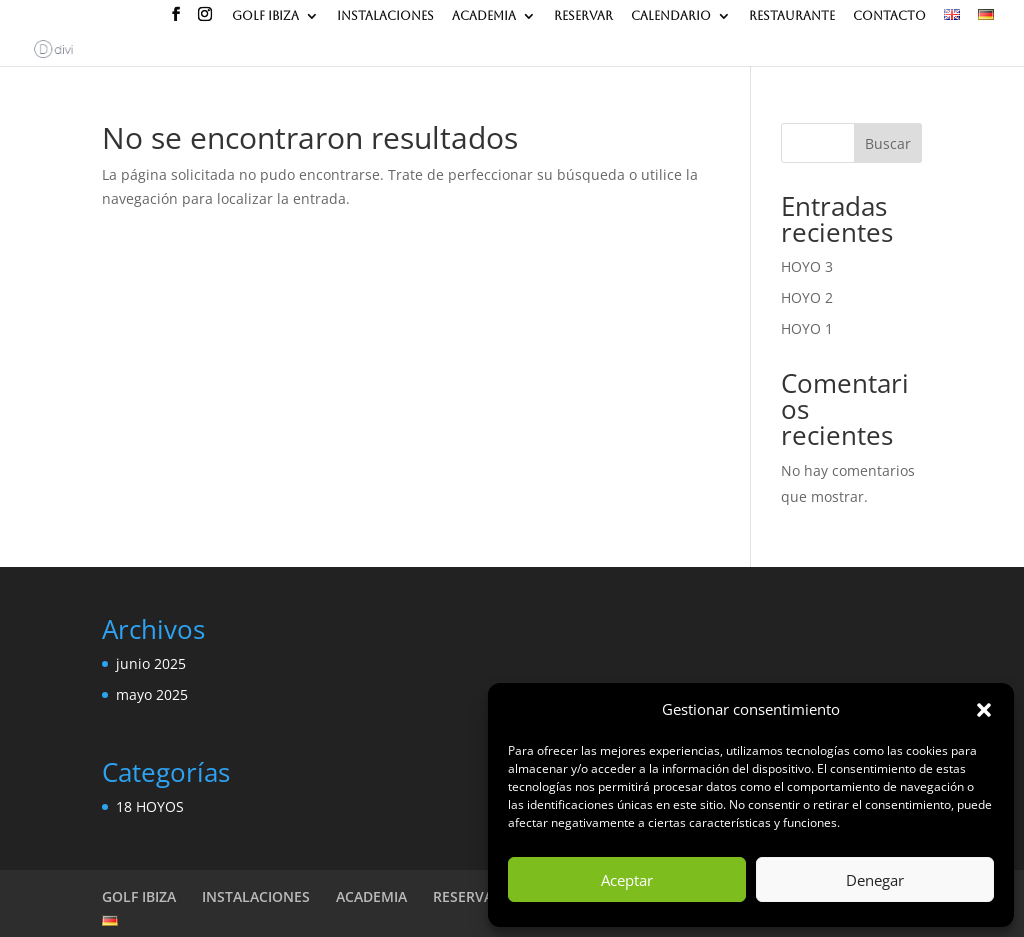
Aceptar (627, 880)
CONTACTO (889, 15)
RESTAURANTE (792, 15)
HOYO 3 (807, 266)
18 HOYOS (150, 806)
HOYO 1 (807, 328)
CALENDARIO (671, 15)
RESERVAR (583, 15)
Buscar (888, 143)
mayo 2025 (152, 694)
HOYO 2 (807, 297)
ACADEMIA (484, 15)
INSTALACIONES (385, 15)
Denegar (875, 880)
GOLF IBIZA (265, 15)
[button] (984, 710)
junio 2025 (151, 663)
